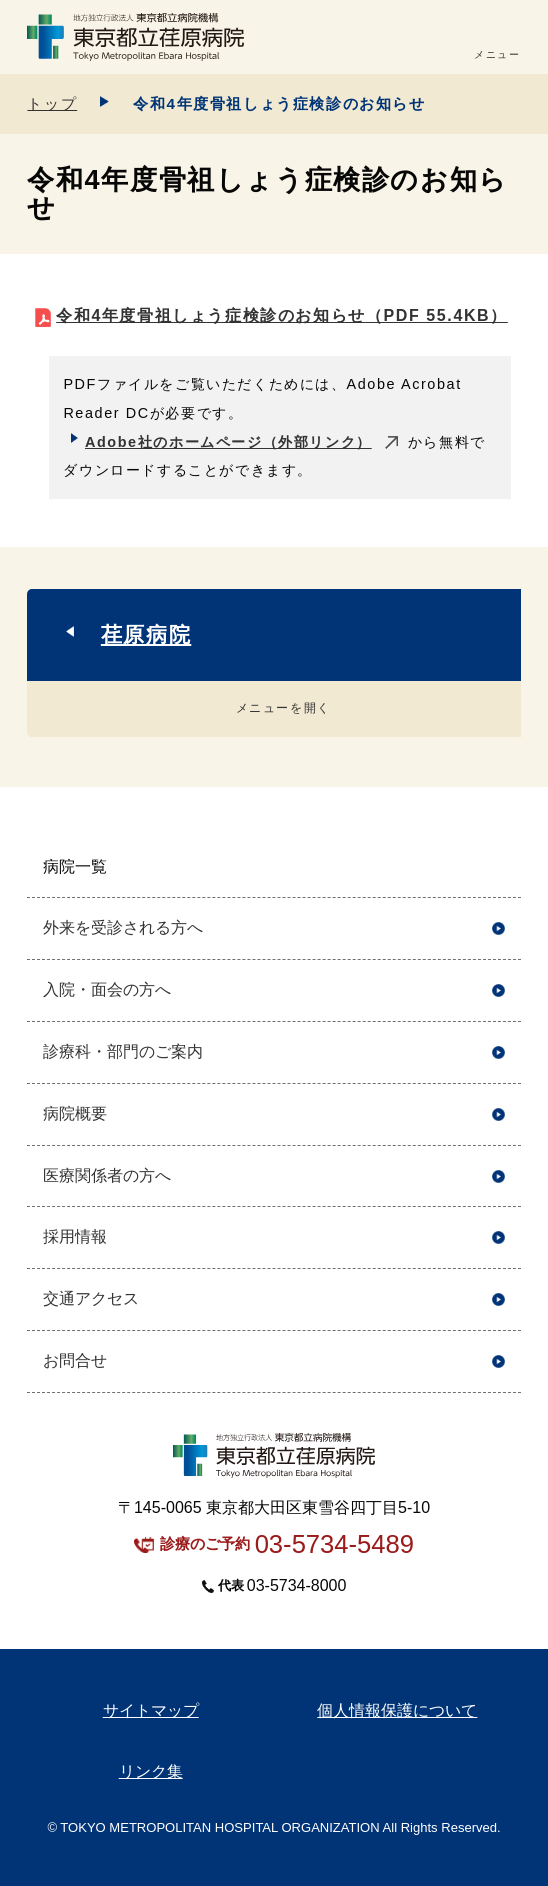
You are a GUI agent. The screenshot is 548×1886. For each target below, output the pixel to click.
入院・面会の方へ (107, 989)
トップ (52, 103)
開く (498, 867)
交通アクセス (91, 1298)
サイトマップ (151, 1710)
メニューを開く (283, 708)
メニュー (497, 54)
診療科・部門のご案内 (123, 1051)
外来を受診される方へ (123, 927)
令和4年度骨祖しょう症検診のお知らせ (282, 315)
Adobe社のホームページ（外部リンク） (228, 442)
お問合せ (75, 1360)
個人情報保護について (397, 1710)
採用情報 (75, 1236)
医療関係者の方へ (107, 1175)
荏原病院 (146, 634)
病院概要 (75, 1113)
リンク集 (151, 1771)
